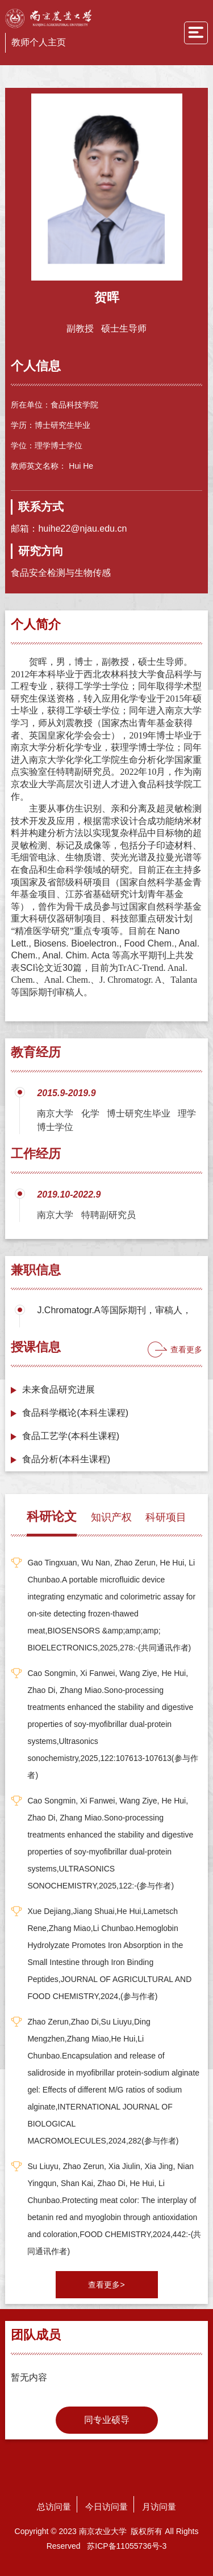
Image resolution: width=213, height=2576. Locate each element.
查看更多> (106, 2284)
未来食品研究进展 (58, 1389)
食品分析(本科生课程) (66, 1459)
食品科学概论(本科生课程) (75, 1413)
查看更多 (186, 1349)
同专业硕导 (107, 2420)
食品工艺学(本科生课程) (70, 1436)
